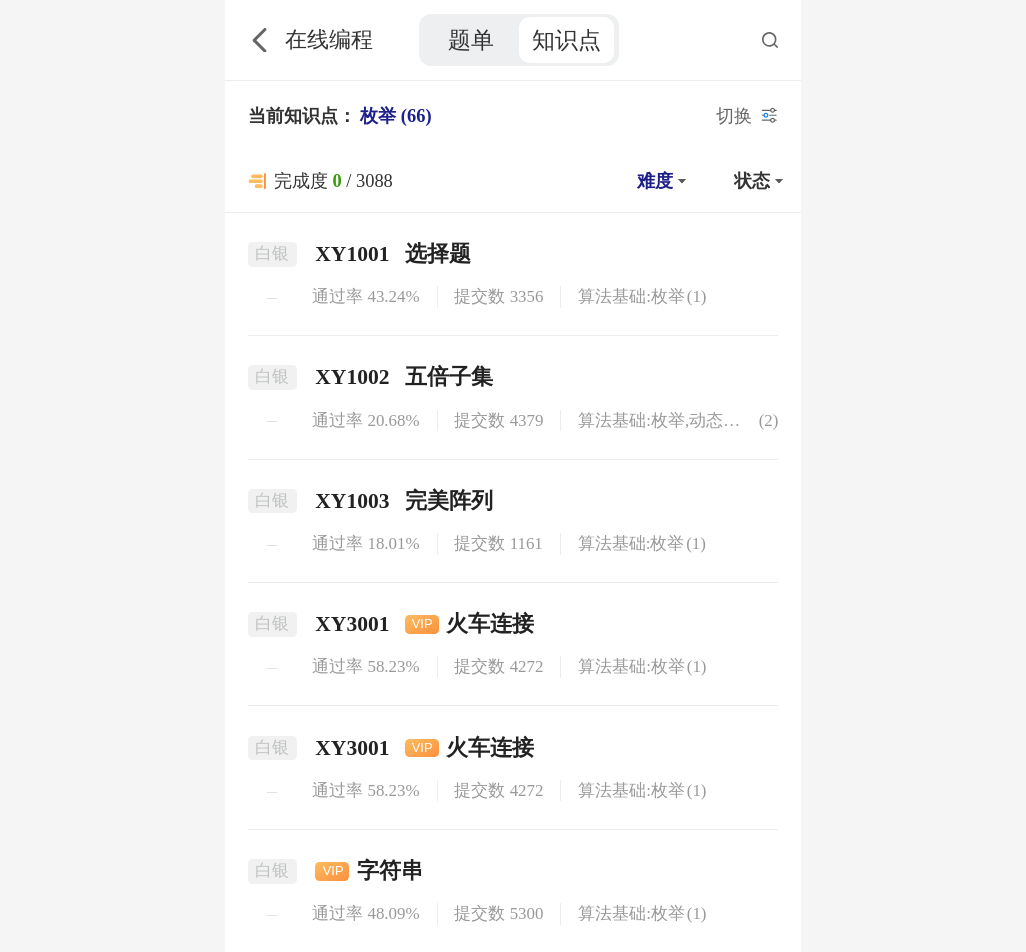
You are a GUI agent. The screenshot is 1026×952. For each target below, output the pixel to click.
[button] (659, 181)
